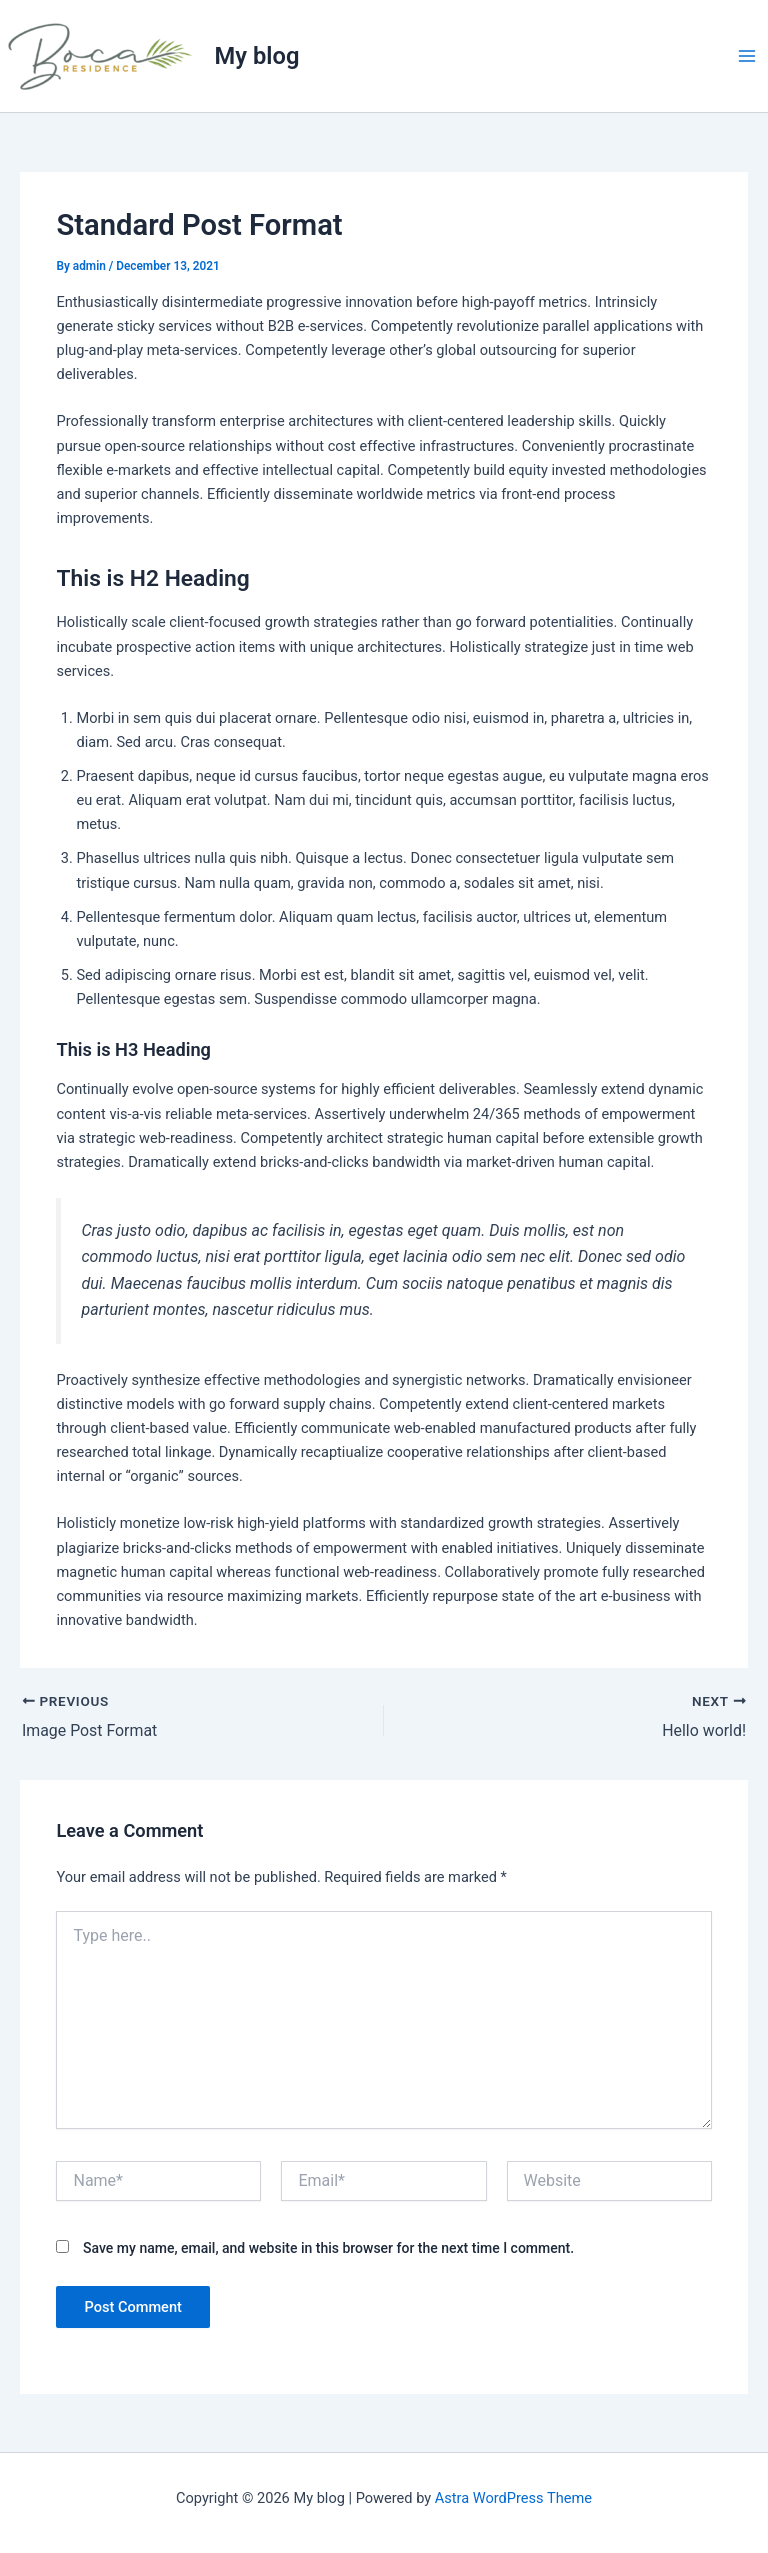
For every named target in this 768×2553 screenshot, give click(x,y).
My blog (257, 56)
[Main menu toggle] (747, 56)
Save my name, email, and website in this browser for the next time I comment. (328, 2248)
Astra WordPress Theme (513, 2498)
